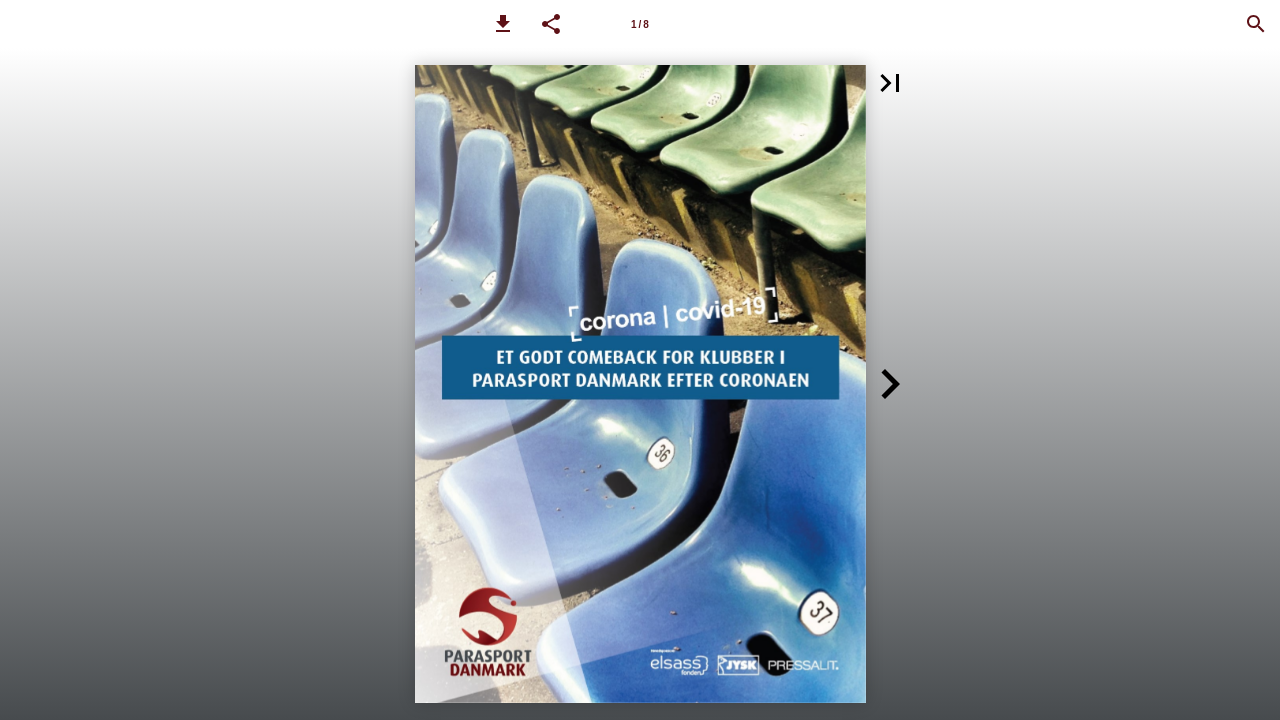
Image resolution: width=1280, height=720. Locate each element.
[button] (503, 24)
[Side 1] (640, 24)
